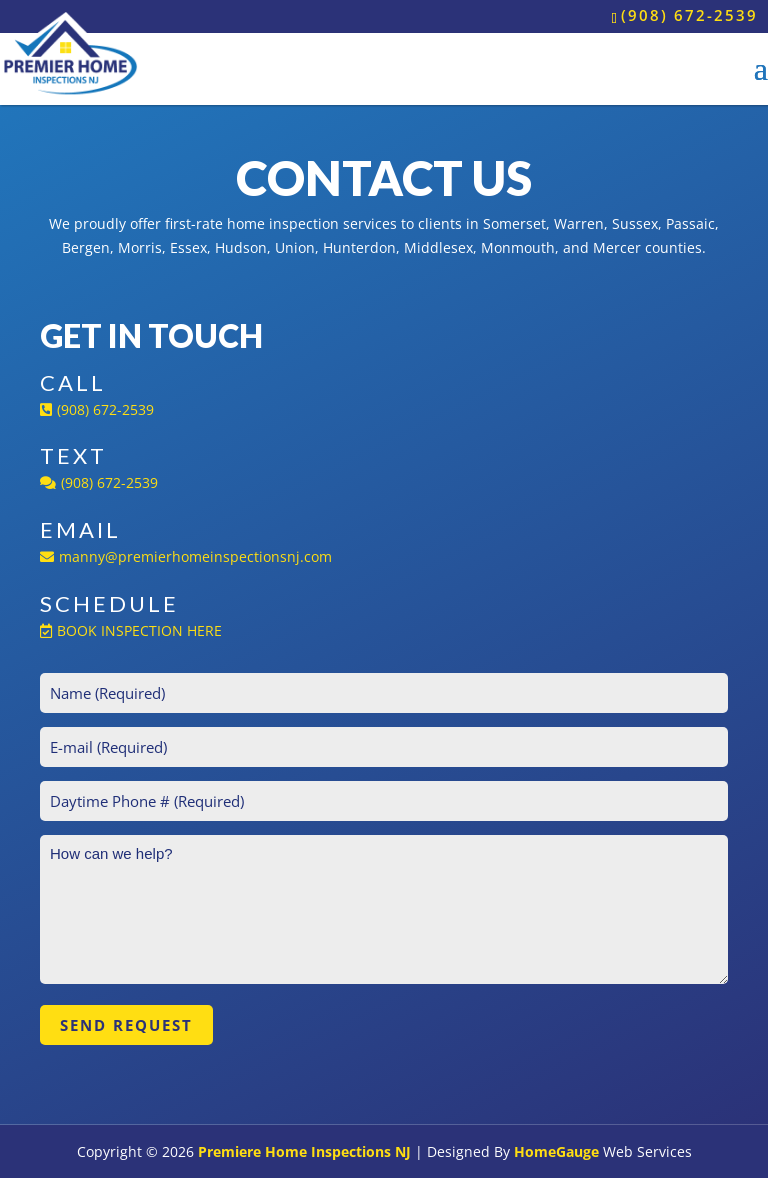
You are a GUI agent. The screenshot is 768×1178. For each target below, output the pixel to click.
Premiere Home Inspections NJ (304, 1151)
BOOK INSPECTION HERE (131, 630)
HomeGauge (556, 1151)
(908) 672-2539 (689, 15)
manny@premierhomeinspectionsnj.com (186, 556)
